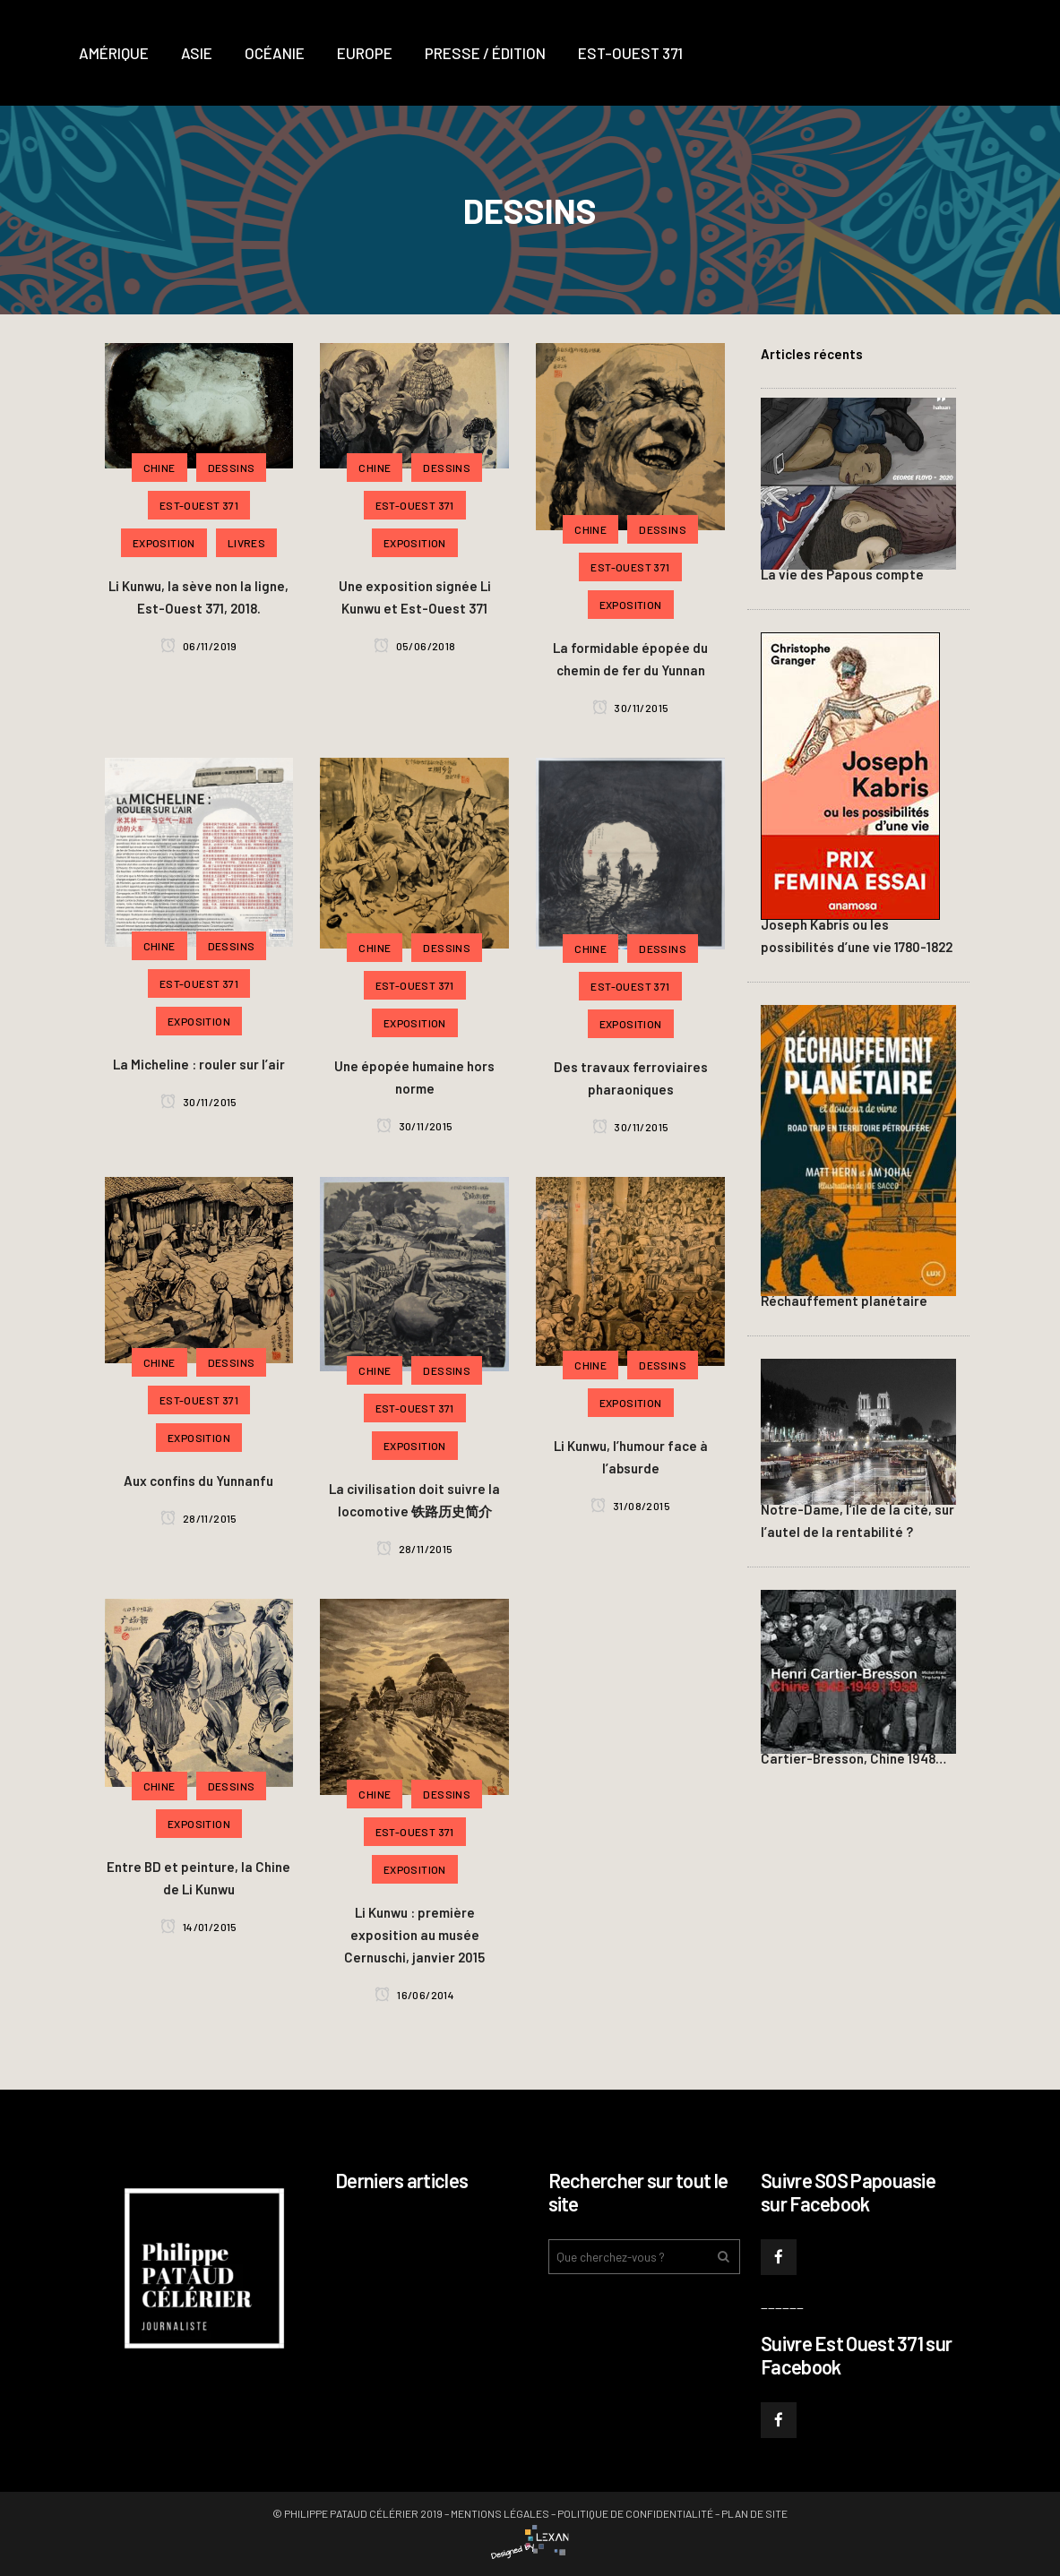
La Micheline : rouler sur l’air (199, 1064)
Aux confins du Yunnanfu (198, 1481)
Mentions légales (500, 2513)
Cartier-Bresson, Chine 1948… (853, 1758)
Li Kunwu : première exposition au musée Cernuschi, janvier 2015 (414, 1934)
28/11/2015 (198, 1518)
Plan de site (754, 2513)
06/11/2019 (198, 646)
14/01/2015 (198, 1926)
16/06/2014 (414, 1994)
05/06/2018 (415, 646)
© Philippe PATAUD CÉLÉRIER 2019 (357, 2513)
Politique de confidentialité (635, 2513)
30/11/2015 (630, 707)
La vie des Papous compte (842, 574)
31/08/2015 (630, 1505)
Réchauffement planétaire (844, 1300)
